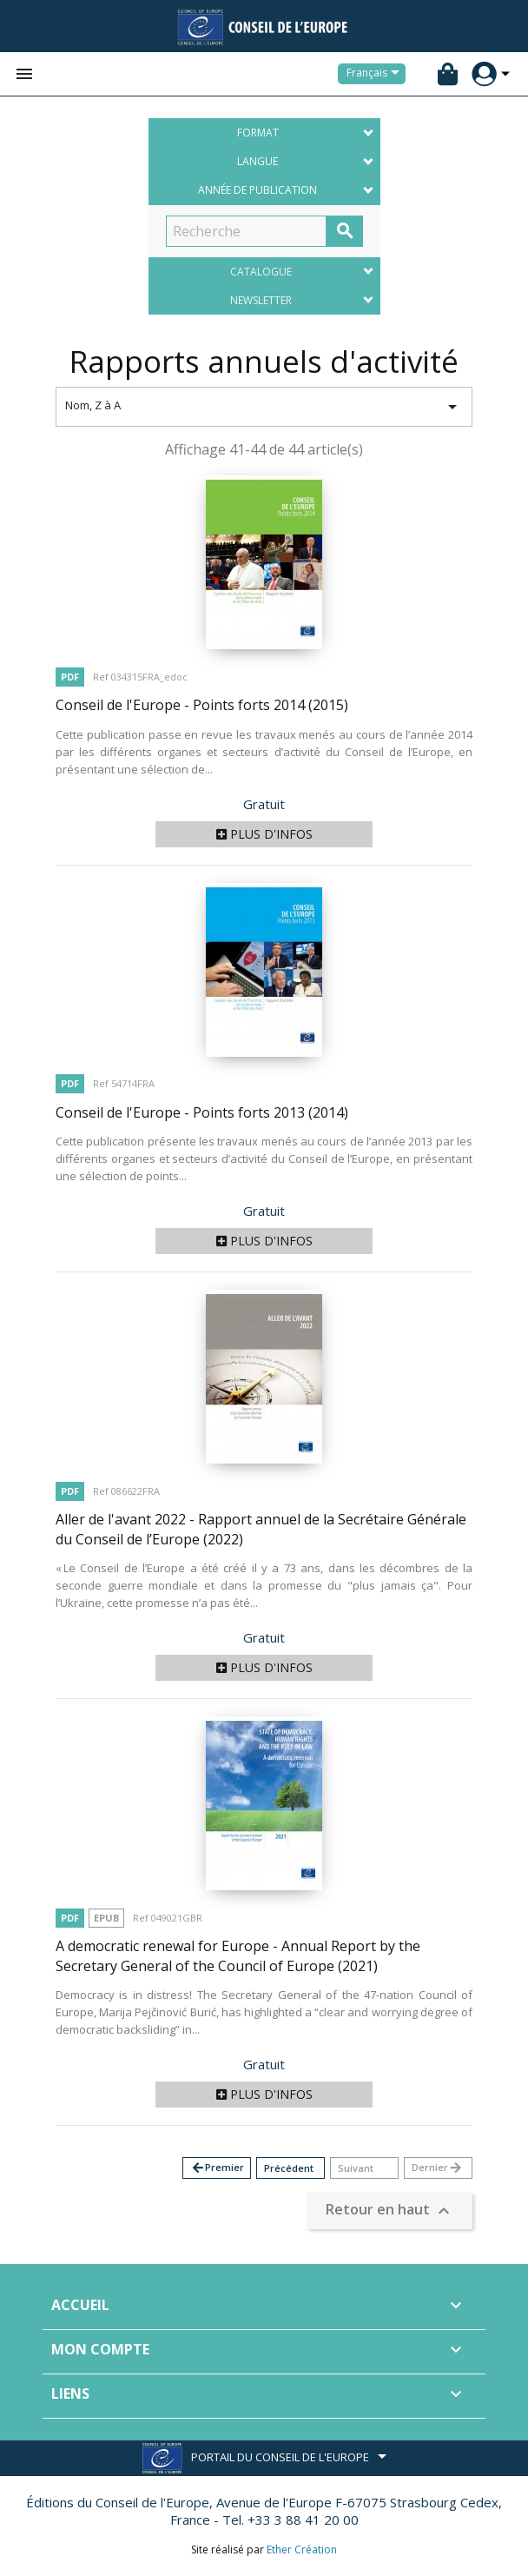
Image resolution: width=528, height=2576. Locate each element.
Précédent (289, 2167)
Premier (217, 2168)
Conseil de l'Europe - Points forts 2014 (202, 704)
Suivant (355, 2167)
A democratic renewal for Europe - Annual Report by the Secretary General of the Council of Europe (238, 1955)
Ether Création (302, 2549)
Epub (106, 1917)
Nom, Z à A (264, 406)
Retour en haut (390, 2211)
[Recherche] (246, 231)
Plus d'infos (264, 834)
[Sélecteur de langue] (376, 73)
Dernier (437, 2168)
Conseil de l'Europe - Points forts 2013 (202, 1112)
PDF (70, 676)
